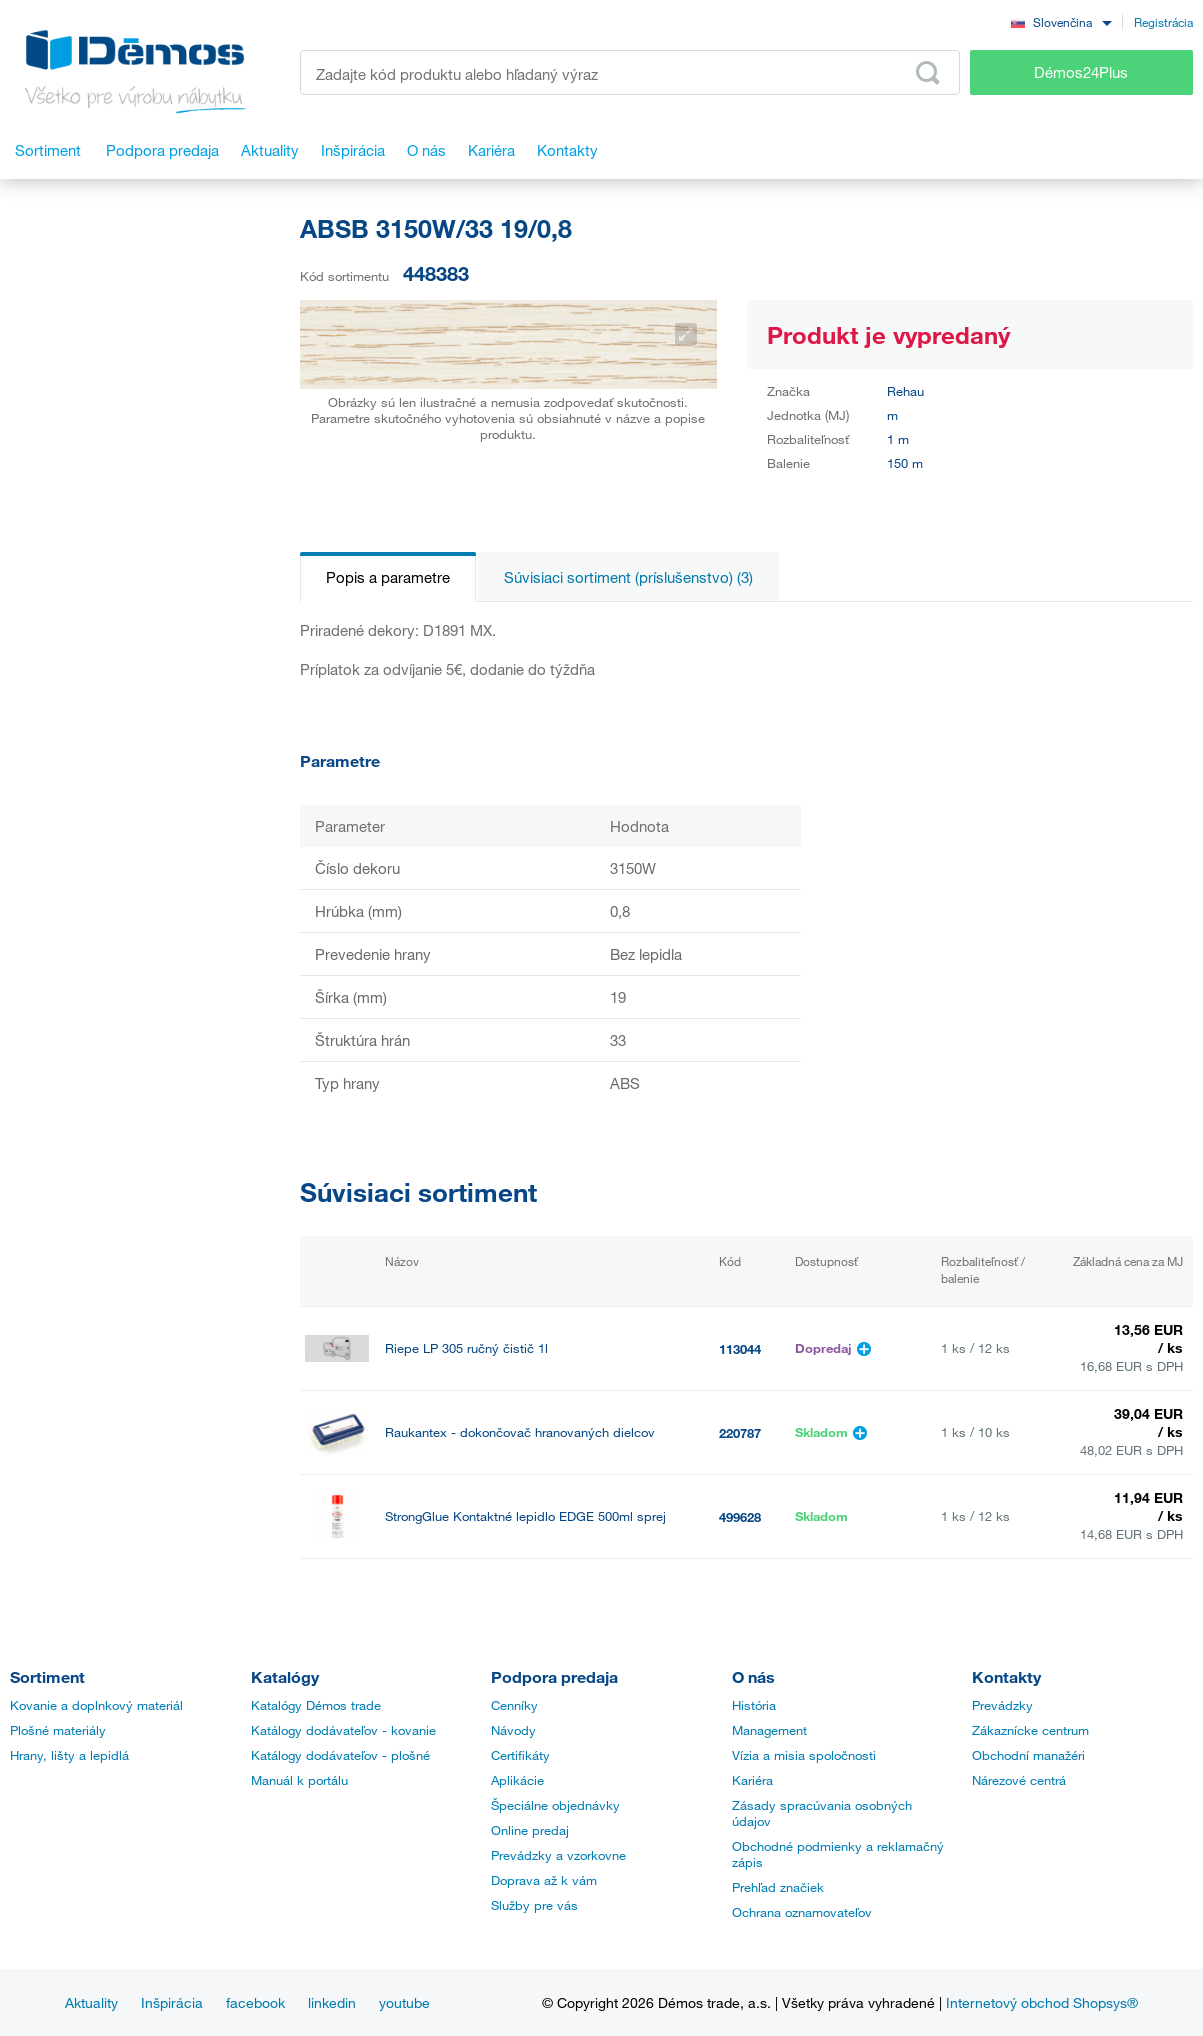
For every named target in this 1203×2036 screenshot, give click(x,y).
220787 (740, 1433)
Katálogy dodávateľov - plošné (340, 1755)
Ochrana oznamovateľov (802, 1912)
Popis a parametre (388, 577)
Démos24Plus (1081, 72)
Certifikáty (520, 1755)
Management (769, 1730)
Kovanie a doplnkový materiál (96, 1705)
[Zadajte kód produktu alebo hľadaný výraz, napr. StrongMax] (630, 72)
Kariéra (752, 1780)
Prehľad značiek (778, 1887)
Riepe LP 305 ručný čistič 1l (466, 1348)
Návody (513, 1730)
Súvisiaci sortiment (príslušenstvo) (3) (628, 577)
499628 (740, 1517)
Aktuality (91, 2002)
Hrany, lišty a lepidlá (69, 1755)
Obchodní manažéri (1028, 1755)
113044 (740, 1349)
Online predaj (530, 1830)
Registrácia (1163, 22)
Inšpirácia (172, 2002)
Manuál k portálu (299, 1780)
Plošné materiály (58, 1730)
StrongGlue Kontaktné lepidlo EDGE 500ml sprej (525, 1516)
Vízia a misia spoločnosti (804, 1755)
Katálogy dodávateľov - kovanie (343, 1730)
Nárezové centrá (1019, 1780)
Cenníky (514, 1705)
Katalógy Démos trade (316, 1705)
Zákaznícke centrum (1030, 1730)
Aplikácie (517, 1780)
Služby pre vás (534, 1905)
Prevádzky (1002, 1705)
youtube (404, 2002)
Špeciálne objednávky (555, 1805)
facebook (255, 2002)
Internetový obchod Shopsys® (1042, 2002)
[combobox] (1061, 21)
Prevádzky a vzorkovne (558, 1855)
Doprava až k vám (544, 1880)
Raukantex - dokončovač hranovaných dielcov (520, 1432)
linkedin (332, 2002)
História (754, 1705)
